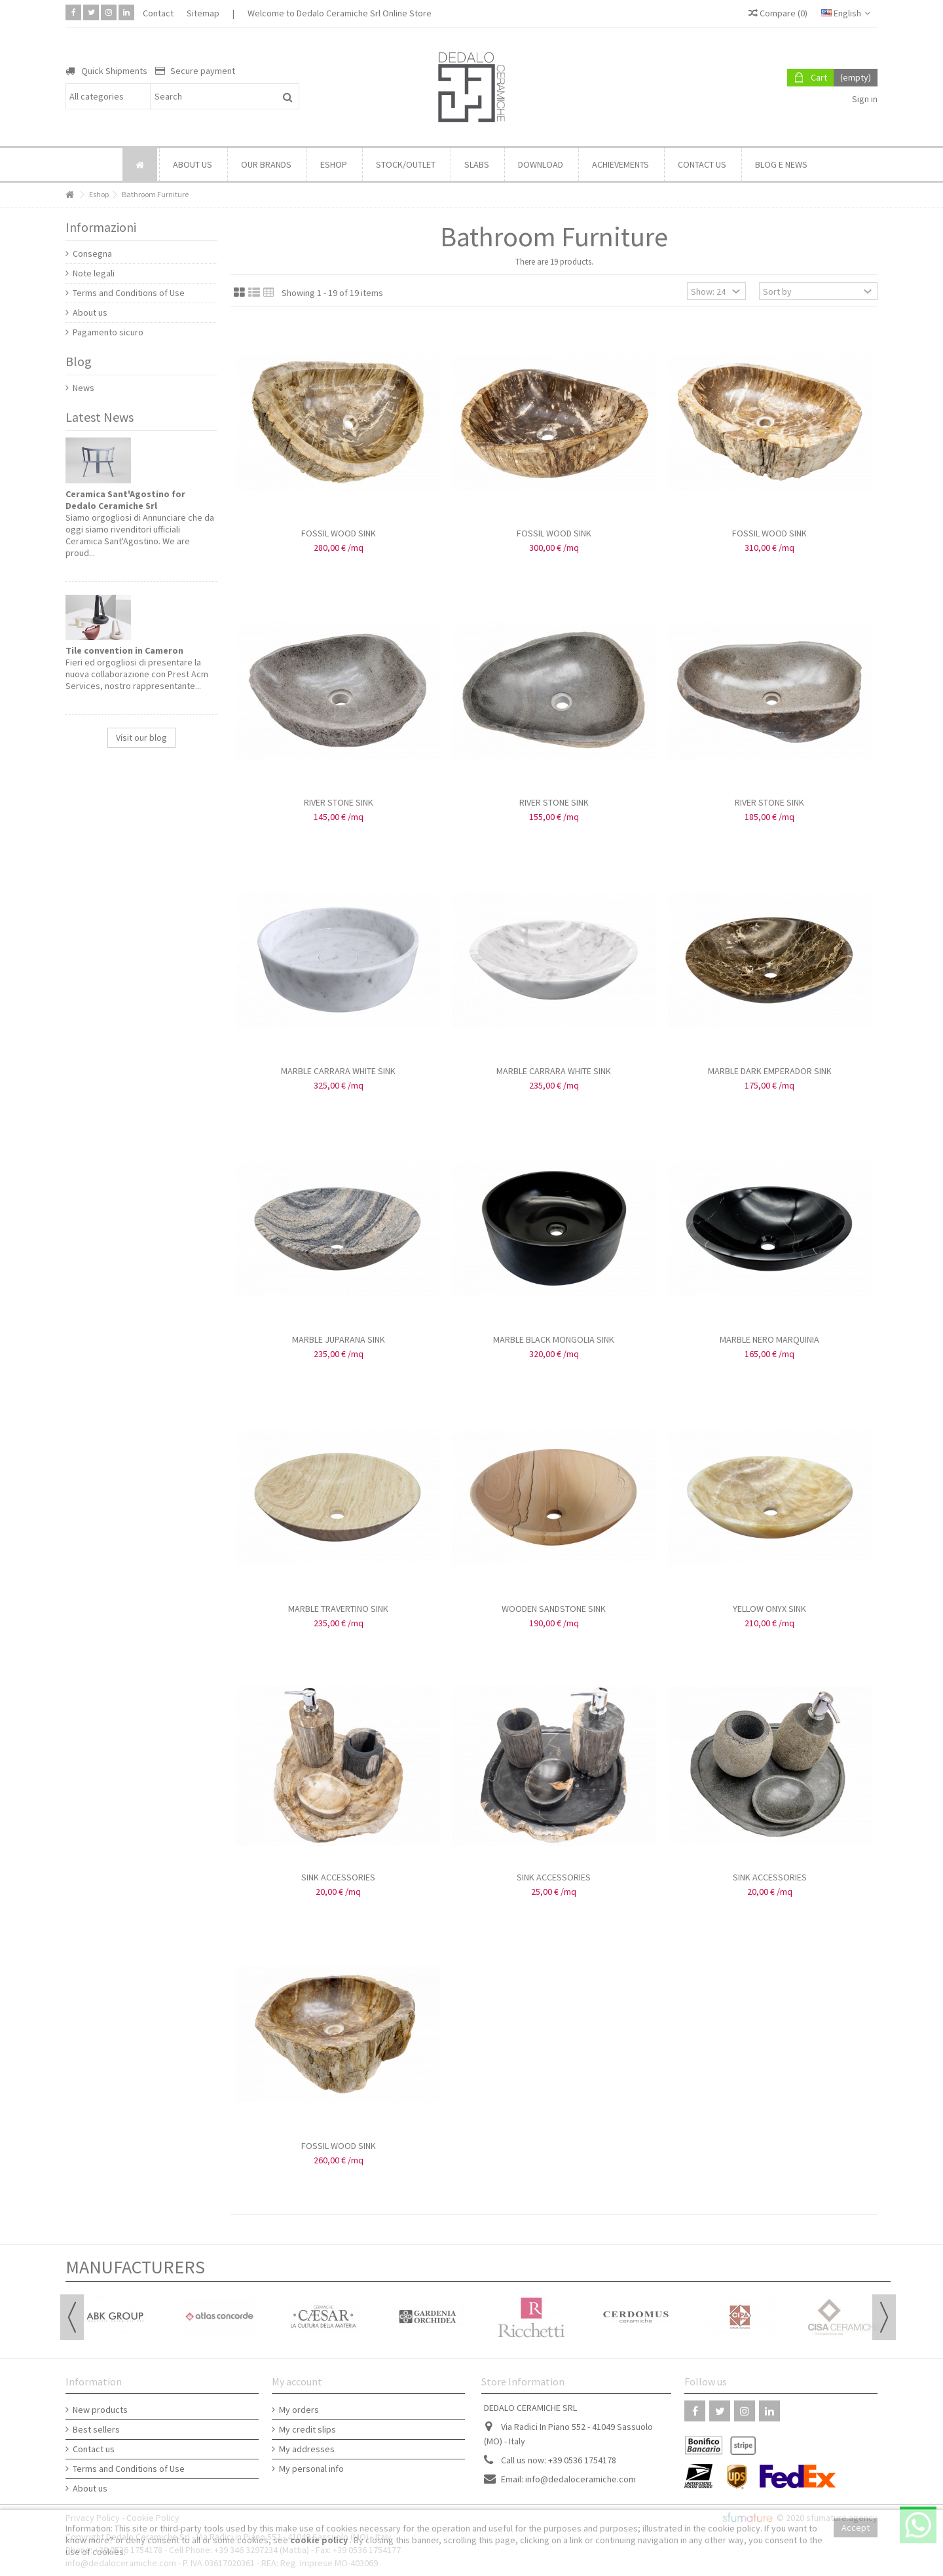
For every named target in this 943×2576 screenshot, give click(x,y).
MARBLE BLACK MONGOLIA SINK (553, 1339)
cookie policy (320, 2540)
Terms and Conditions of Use (129, 293)
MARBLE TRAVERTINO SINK (338, 1609)
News (83, 388)
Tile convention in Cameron (124, 650)
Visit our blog (141, 737)
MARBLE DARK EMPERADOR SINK (770, 1071)
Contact (158, 13)
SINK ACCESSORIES (338, 1877)
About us (90, 312)
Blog (78, 361)
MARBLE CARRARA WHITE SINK (338, 1071)
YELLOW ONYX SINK (769, 1609)
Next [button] (884, 2317)
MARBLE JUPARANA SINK (338, 1339)
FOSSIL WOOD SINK (338, 533)
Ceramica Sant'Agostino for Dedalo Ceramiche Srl (125, 500)
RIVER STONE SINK (338, 802)
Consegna (92, 253)
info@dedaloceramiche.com (580, 2479)
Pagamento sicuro (108, 332)
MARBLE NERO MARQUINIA (769, 1339)
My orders (299, 2410)
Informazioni (100, 227)
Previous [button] (72, 2317)
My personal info (311, 2468)
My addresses (307, 2449)
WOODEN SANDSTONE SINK (554, 1609)
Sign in (864, 99)
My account (297, 2381)
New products (100, 2410)
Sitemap (203, 13)
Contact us (94, 2449)
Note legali (94, 273)
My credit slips (307, 2429)
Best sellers (96, 2429)
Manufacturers (135, 2267)
